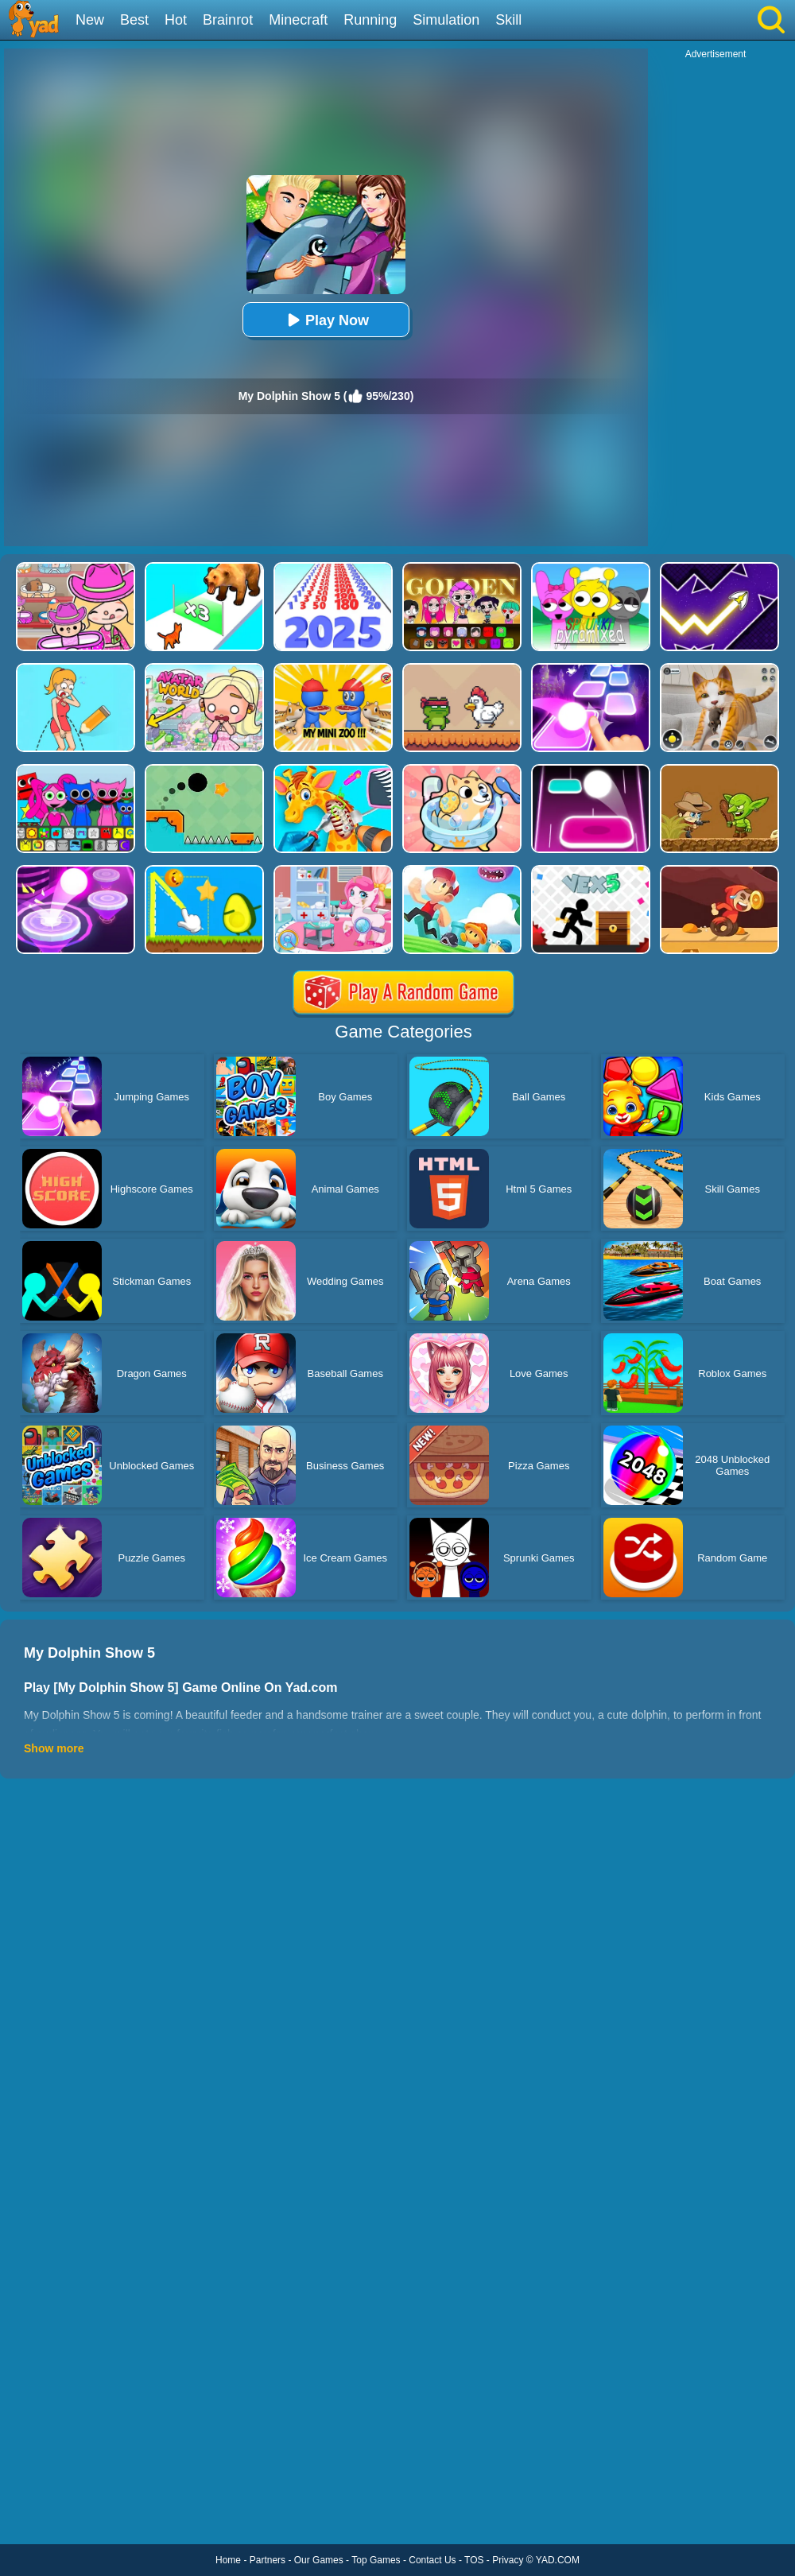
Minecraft (298, 20)
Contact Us (432, 2560)
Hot (176, 20)
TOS (473, 2560)
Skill (508, 20)
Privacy (507, 2560)
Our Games (318, 2560)
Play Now (326, 320)
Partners (267, 2560)
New (90, 20)
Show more (53, 1748)
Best (134, 20)
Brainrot (228, 20)
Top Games (375, 2560)
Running (370, 20)
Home (228, 2560)
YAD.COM (558, 2560)
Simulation (446, 20)
